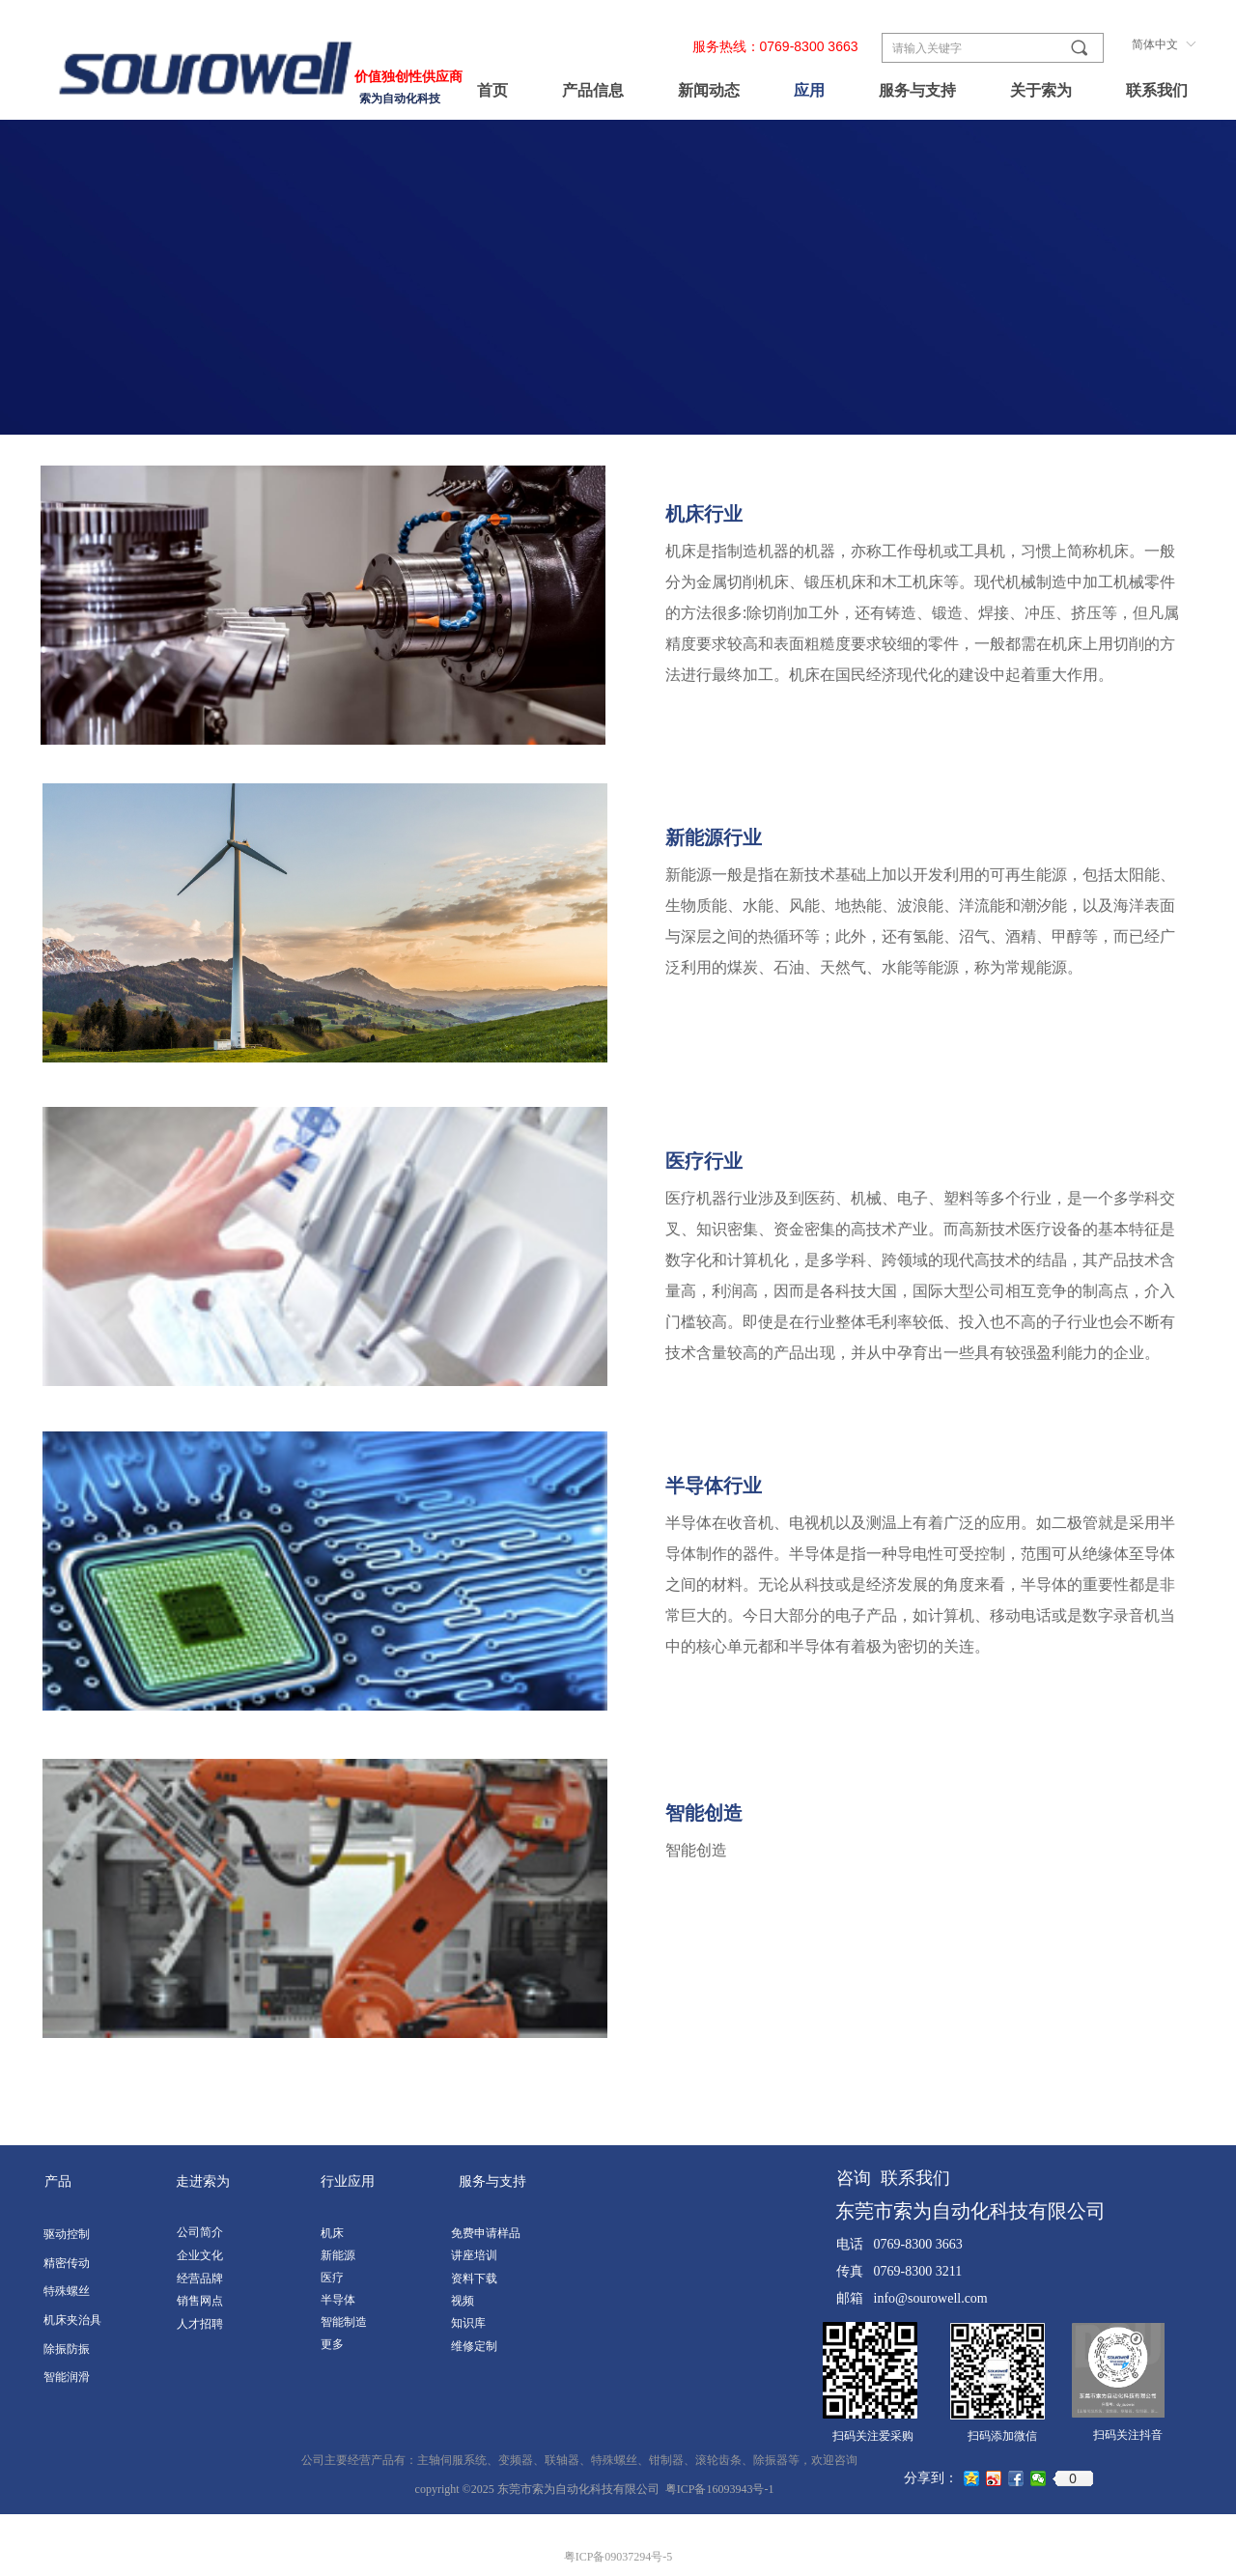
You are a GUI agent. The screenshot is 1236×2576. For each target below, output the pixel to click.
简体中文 (1155, 44)
